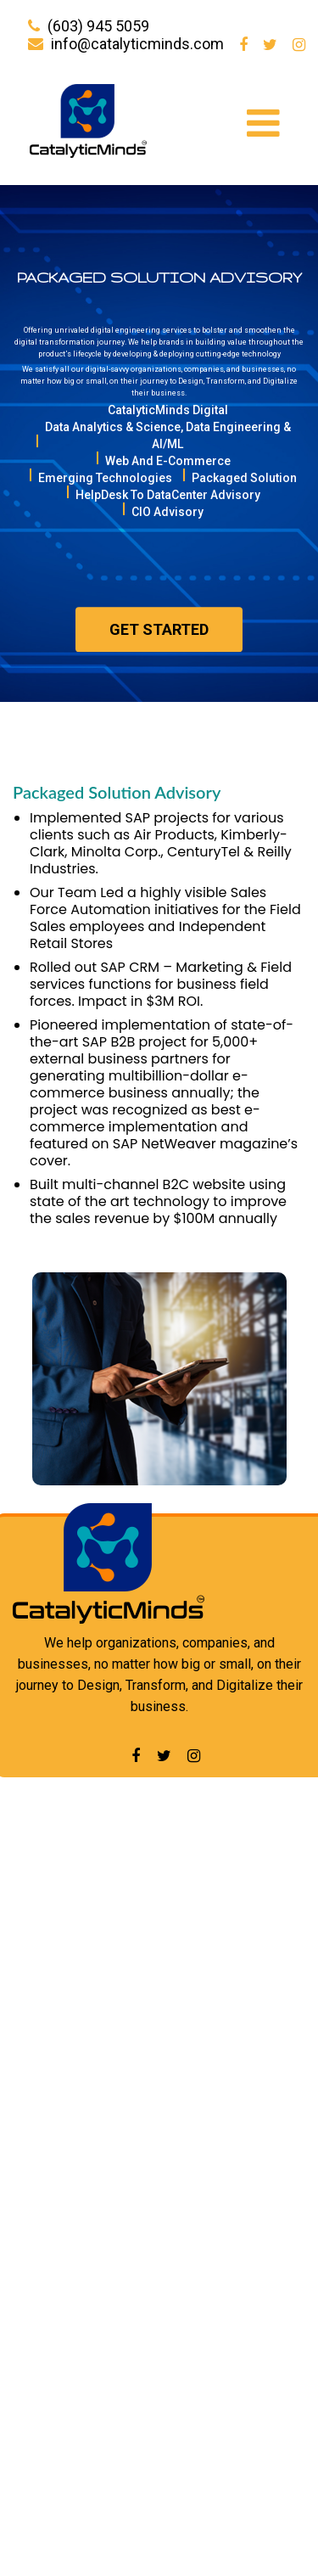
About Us (46, 1877)
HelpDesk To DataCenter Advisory (126, 2271)
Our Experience (67, 1936)
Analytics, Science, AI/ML (97, 2138)
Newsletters (58, 1996)
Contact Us (53, 2025)
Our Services (59, 1907)
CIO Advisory (56, 2304)
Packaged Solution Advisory (112, 2474)
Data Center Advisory (83, 2414)
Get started (159, 646)
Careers (43, 1966)
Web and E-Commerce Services (120, 2171)
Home (37, 1847)
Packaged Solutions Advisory (110, 2238)
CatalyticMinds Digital (85, 2105)
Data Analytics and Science (103, 2385)
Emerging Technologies (92, 2205)
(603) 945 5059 (98, 26)
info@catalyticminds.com (137, 44)
